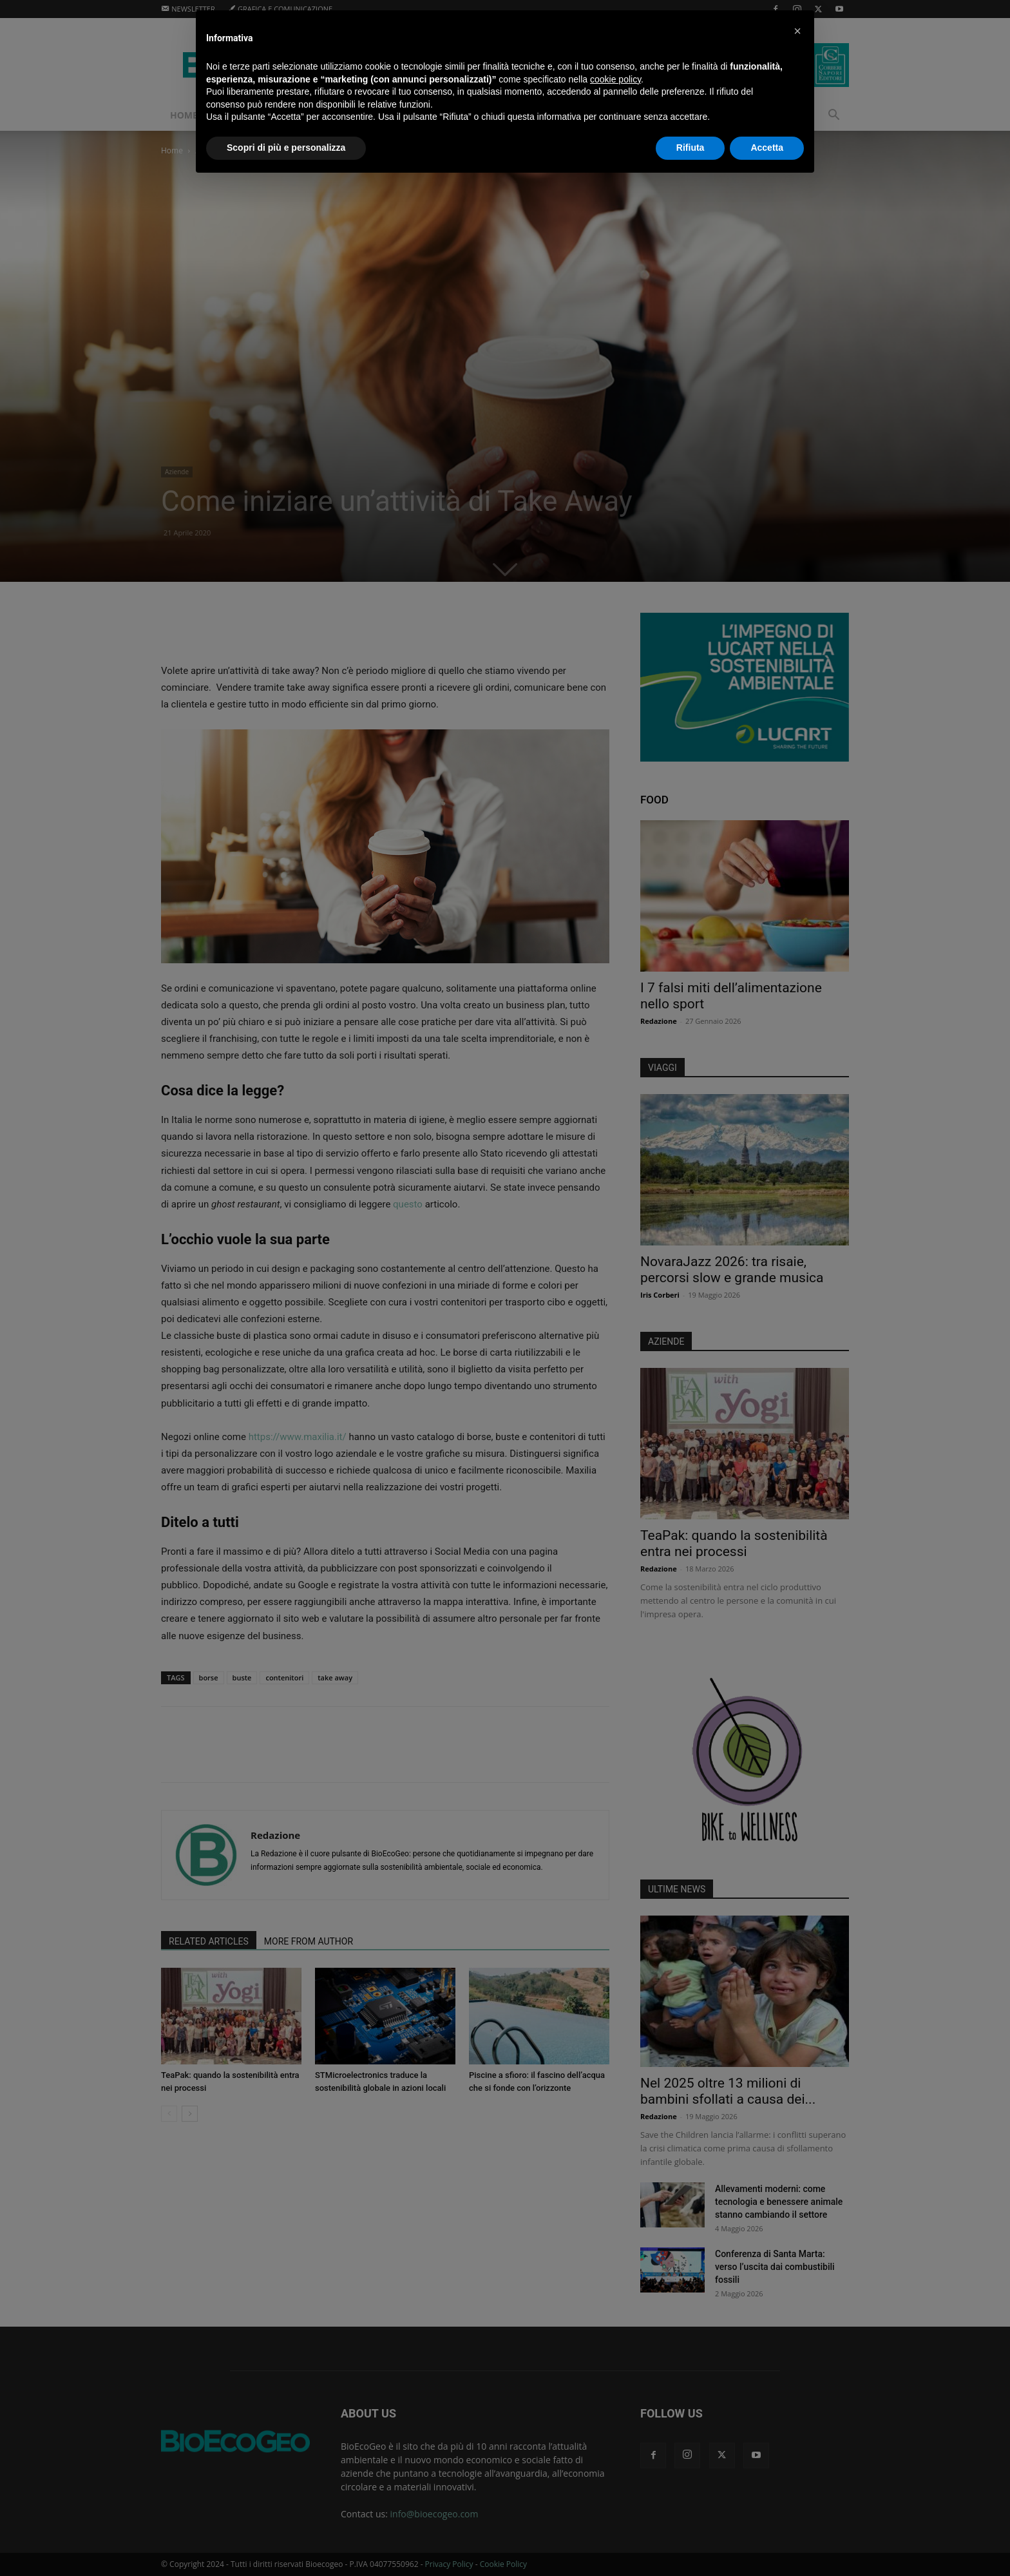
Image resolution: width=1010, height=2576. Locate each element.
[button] (797, 31)
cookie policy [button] (615, 79)
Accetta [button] (766, 147)
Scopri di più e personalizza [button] (286, 147)
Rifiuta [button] (690, 147)
